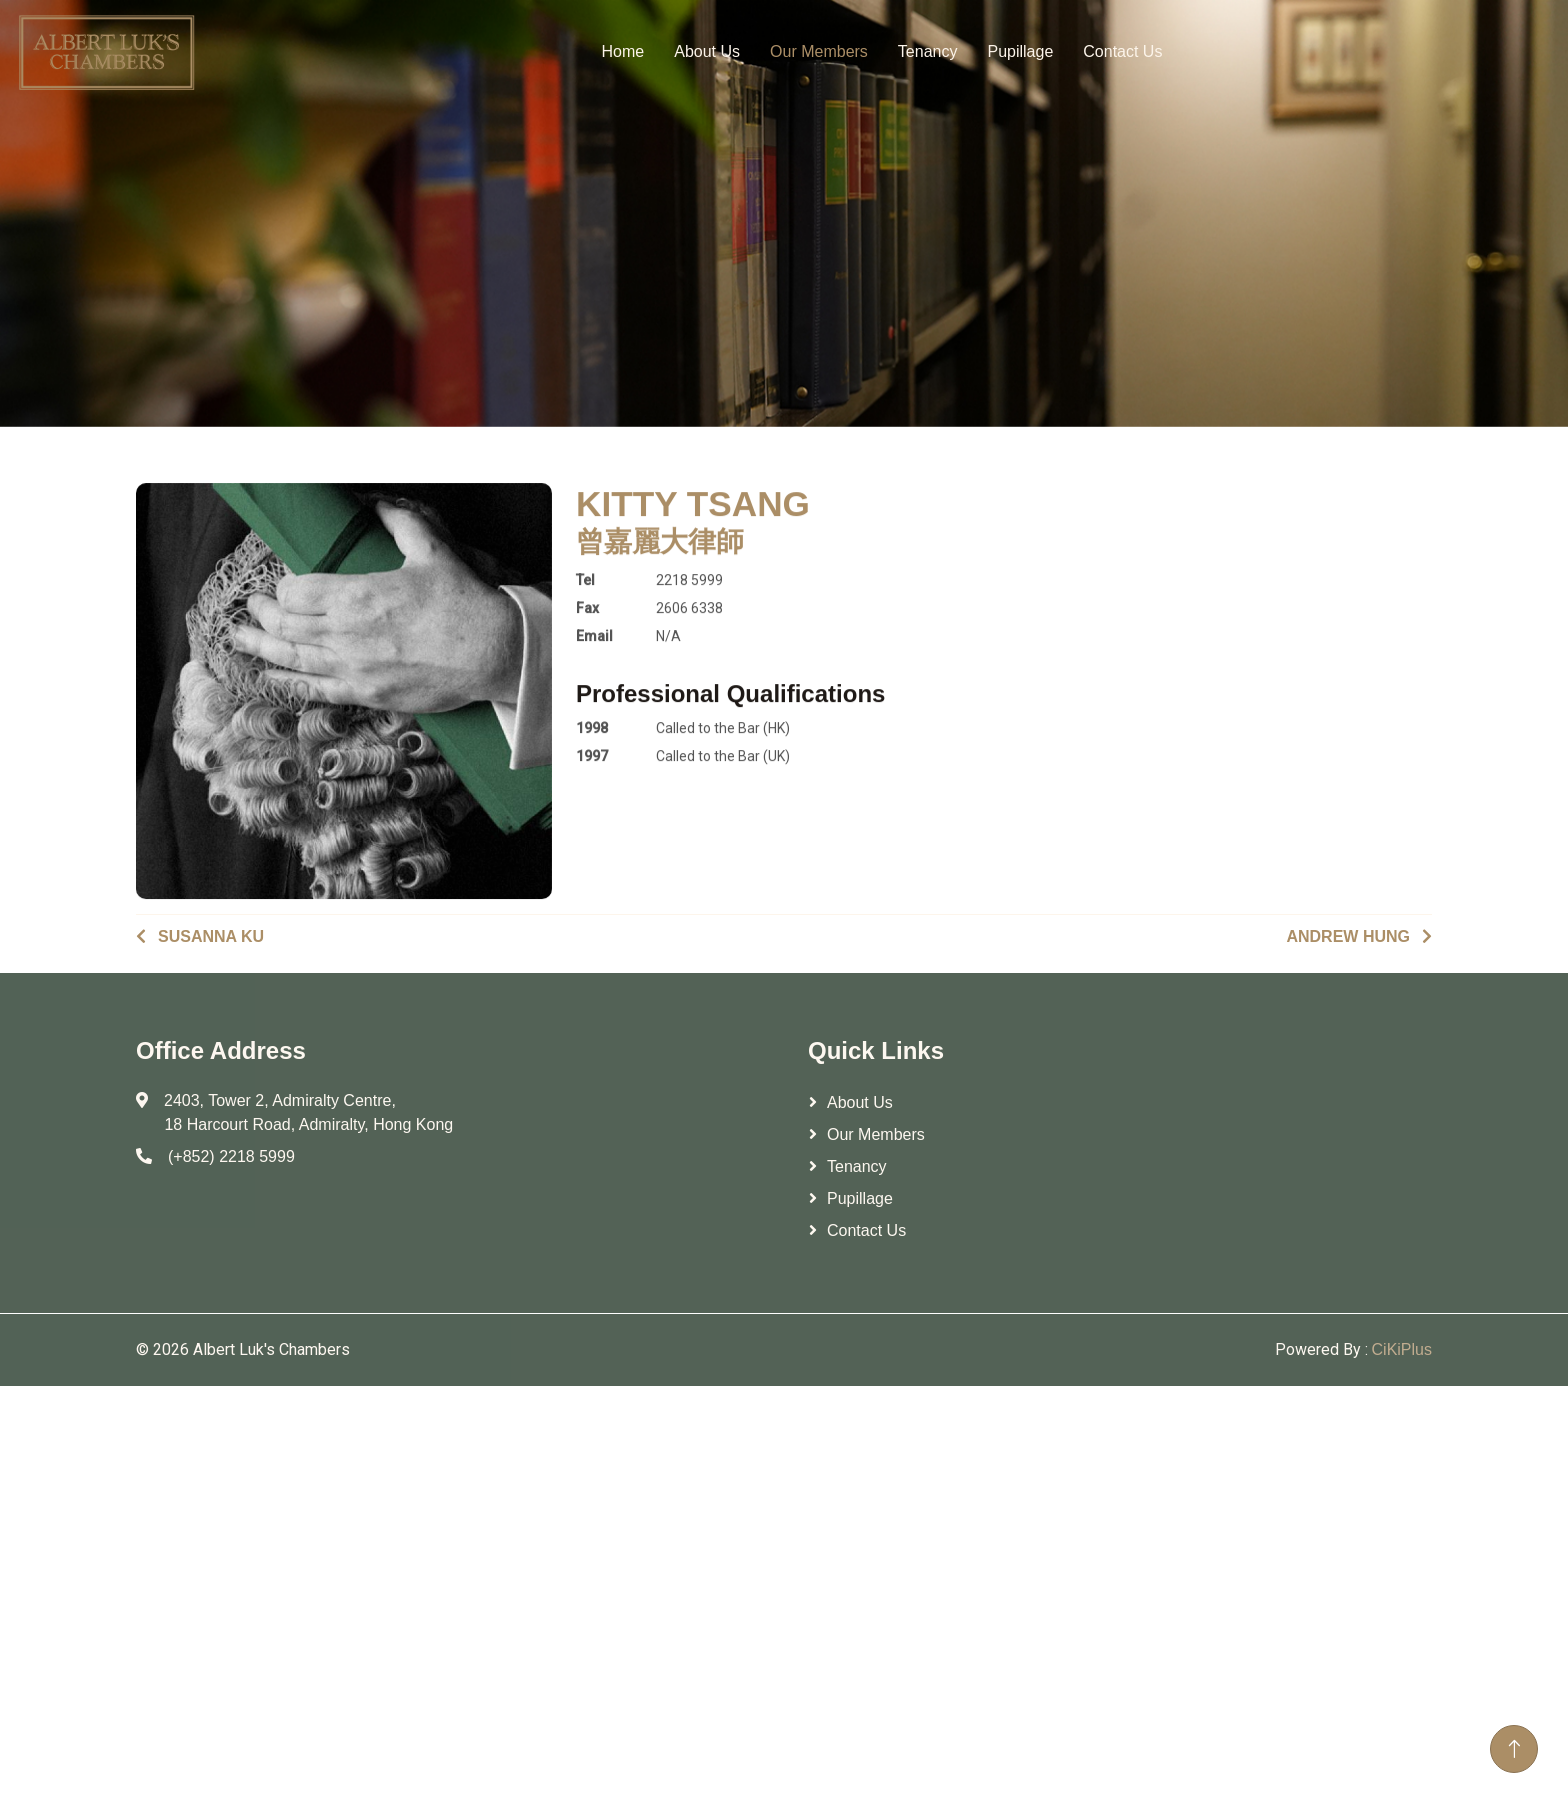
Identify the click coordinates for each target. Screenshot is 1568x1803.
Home (623, 46)
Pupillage (1020, 46)
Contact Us (1122, 46)
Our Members (819, 46)
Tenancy (928, 46)
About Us (707, 46)
